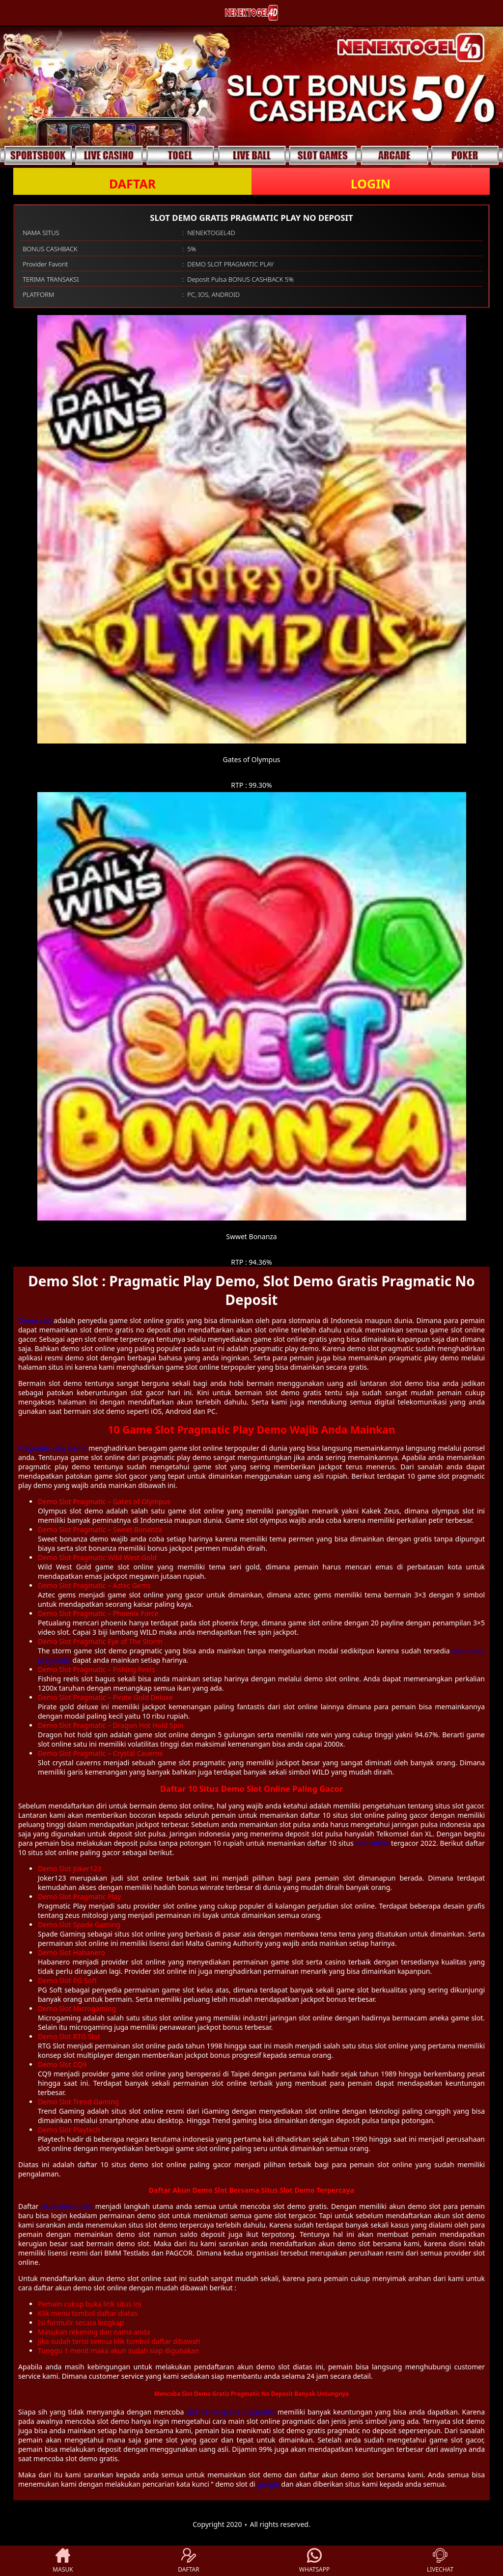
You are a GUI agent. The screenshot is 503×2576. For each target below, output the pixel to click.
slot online (372, 1843)
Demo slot (35, 1320)
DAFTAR (132, 183)
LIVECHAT (440, 2561)
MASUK (63, 2561)
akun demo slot (67, 2206)
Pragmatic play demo (52, 1448)
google (268, 2484)
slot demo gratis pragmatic (230, 2412)
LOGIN (371, 183)
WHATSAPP (314, 2561)
